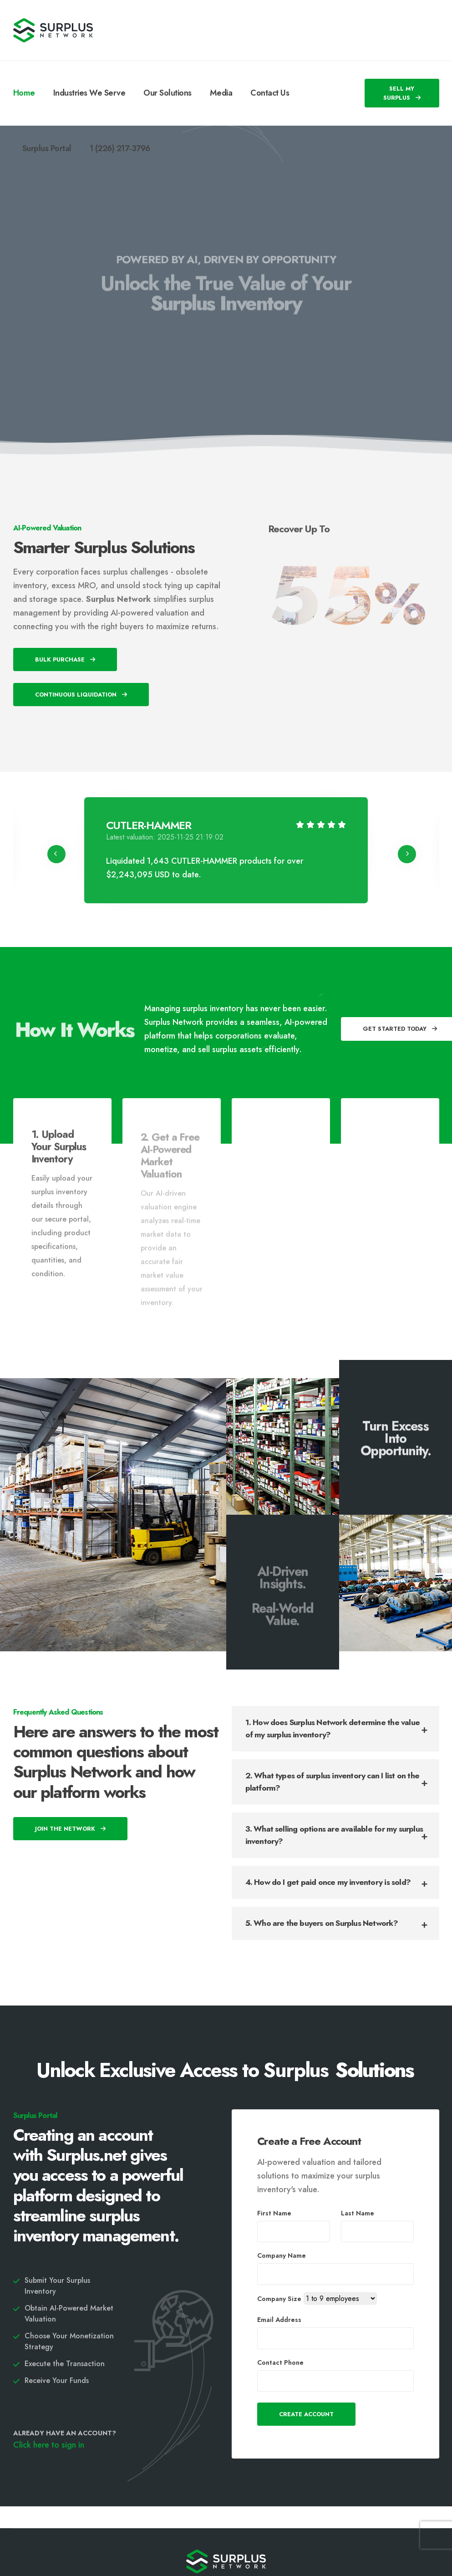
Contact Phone (280, 2362)
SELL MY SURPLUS (402, 93)
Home (24, 93)
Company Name (281, 2255)
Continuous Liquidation (81, 694)
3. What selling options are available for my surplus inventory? (334, 1835)
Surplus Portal (46, 148)
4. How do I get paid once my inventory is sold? (328, 1882)
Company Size (279, 2298)
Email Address (279, 2319)
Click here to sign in (48, 2445)
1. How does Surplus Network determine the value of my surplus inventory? (332, 1728)
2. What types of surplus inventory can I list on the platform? (332, 1782)
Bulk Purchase (65, 659)
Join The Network (70, 1828)
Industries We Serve (89, 93)
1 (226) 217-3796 (120, 148)
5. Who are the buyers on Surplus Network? (321, 1923)
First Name (274, 2213)
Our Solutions (167, 93)
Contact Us (269, 93)
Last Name (357, 2213)
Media (221, 93)
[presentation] (56, 854)
